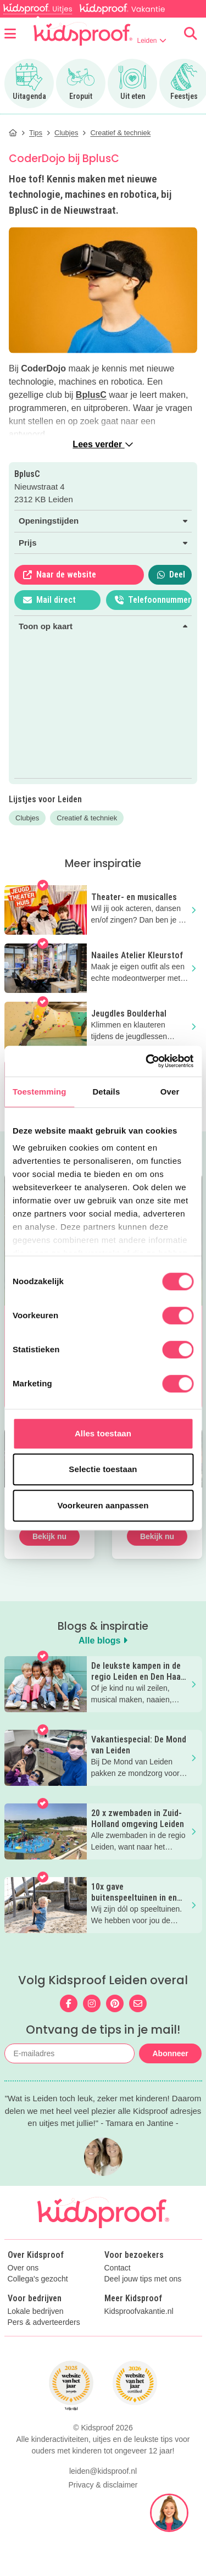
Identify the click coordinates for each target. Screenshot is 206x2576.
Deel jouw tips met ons (143, 2279)
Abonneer (170, 2053)
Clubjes (27, 818)
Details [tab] (106, 1091)
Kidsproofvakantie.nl (139, 2311)
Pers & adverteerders (44, 2322)
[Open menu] (10, 33)
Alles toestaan (103, 1433)
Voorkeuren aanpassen (103, 1505)
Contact (117, 2268)
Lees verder (103, 444)
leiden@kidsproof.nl (103, 2534)
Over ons (23, 2268)
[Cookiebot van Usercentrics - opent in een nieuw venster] (146, 1061)
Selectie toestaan (103, 1469)
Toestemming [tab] (39, 1091)
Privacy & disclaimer (102, 2548)
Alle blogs (103, 1640)
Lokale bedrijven (36, 2311)
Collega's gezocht (38, 2279)
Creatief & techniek (87, 818)
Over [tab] (170, 1091)
